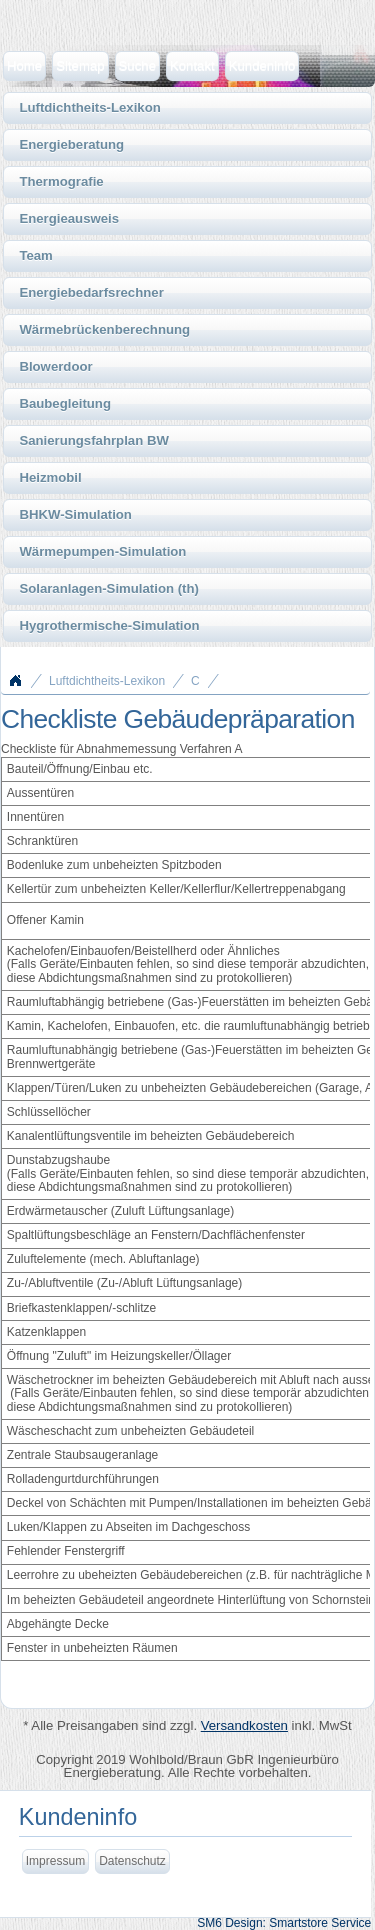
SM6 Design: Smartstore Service (284, 1923)
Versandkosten (244, 1725)
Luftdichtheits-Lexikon (107, 681)
